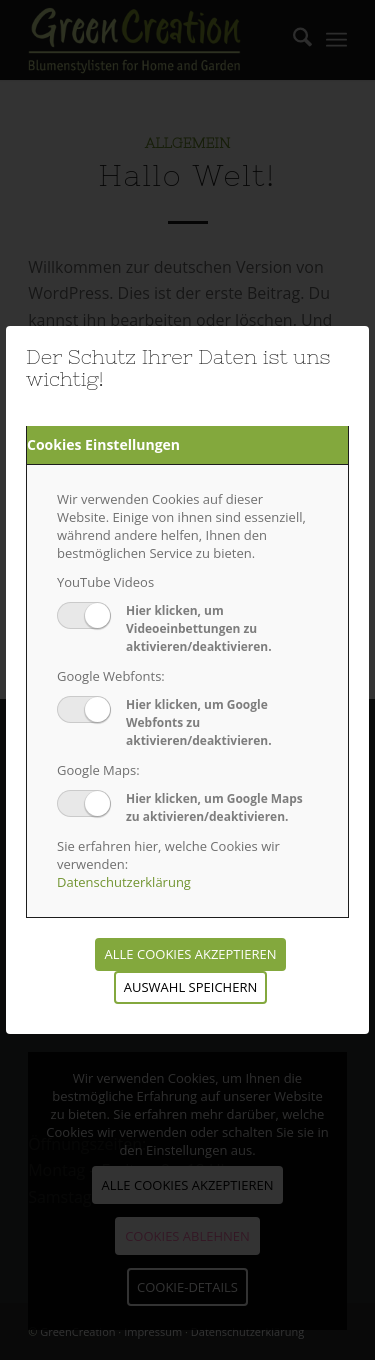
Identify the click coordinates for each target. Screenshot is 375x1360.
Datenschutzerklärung (124, 882)
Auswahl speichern (190, 987)
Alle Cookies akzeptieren (191, 954)
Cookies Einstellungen (103, 444)
